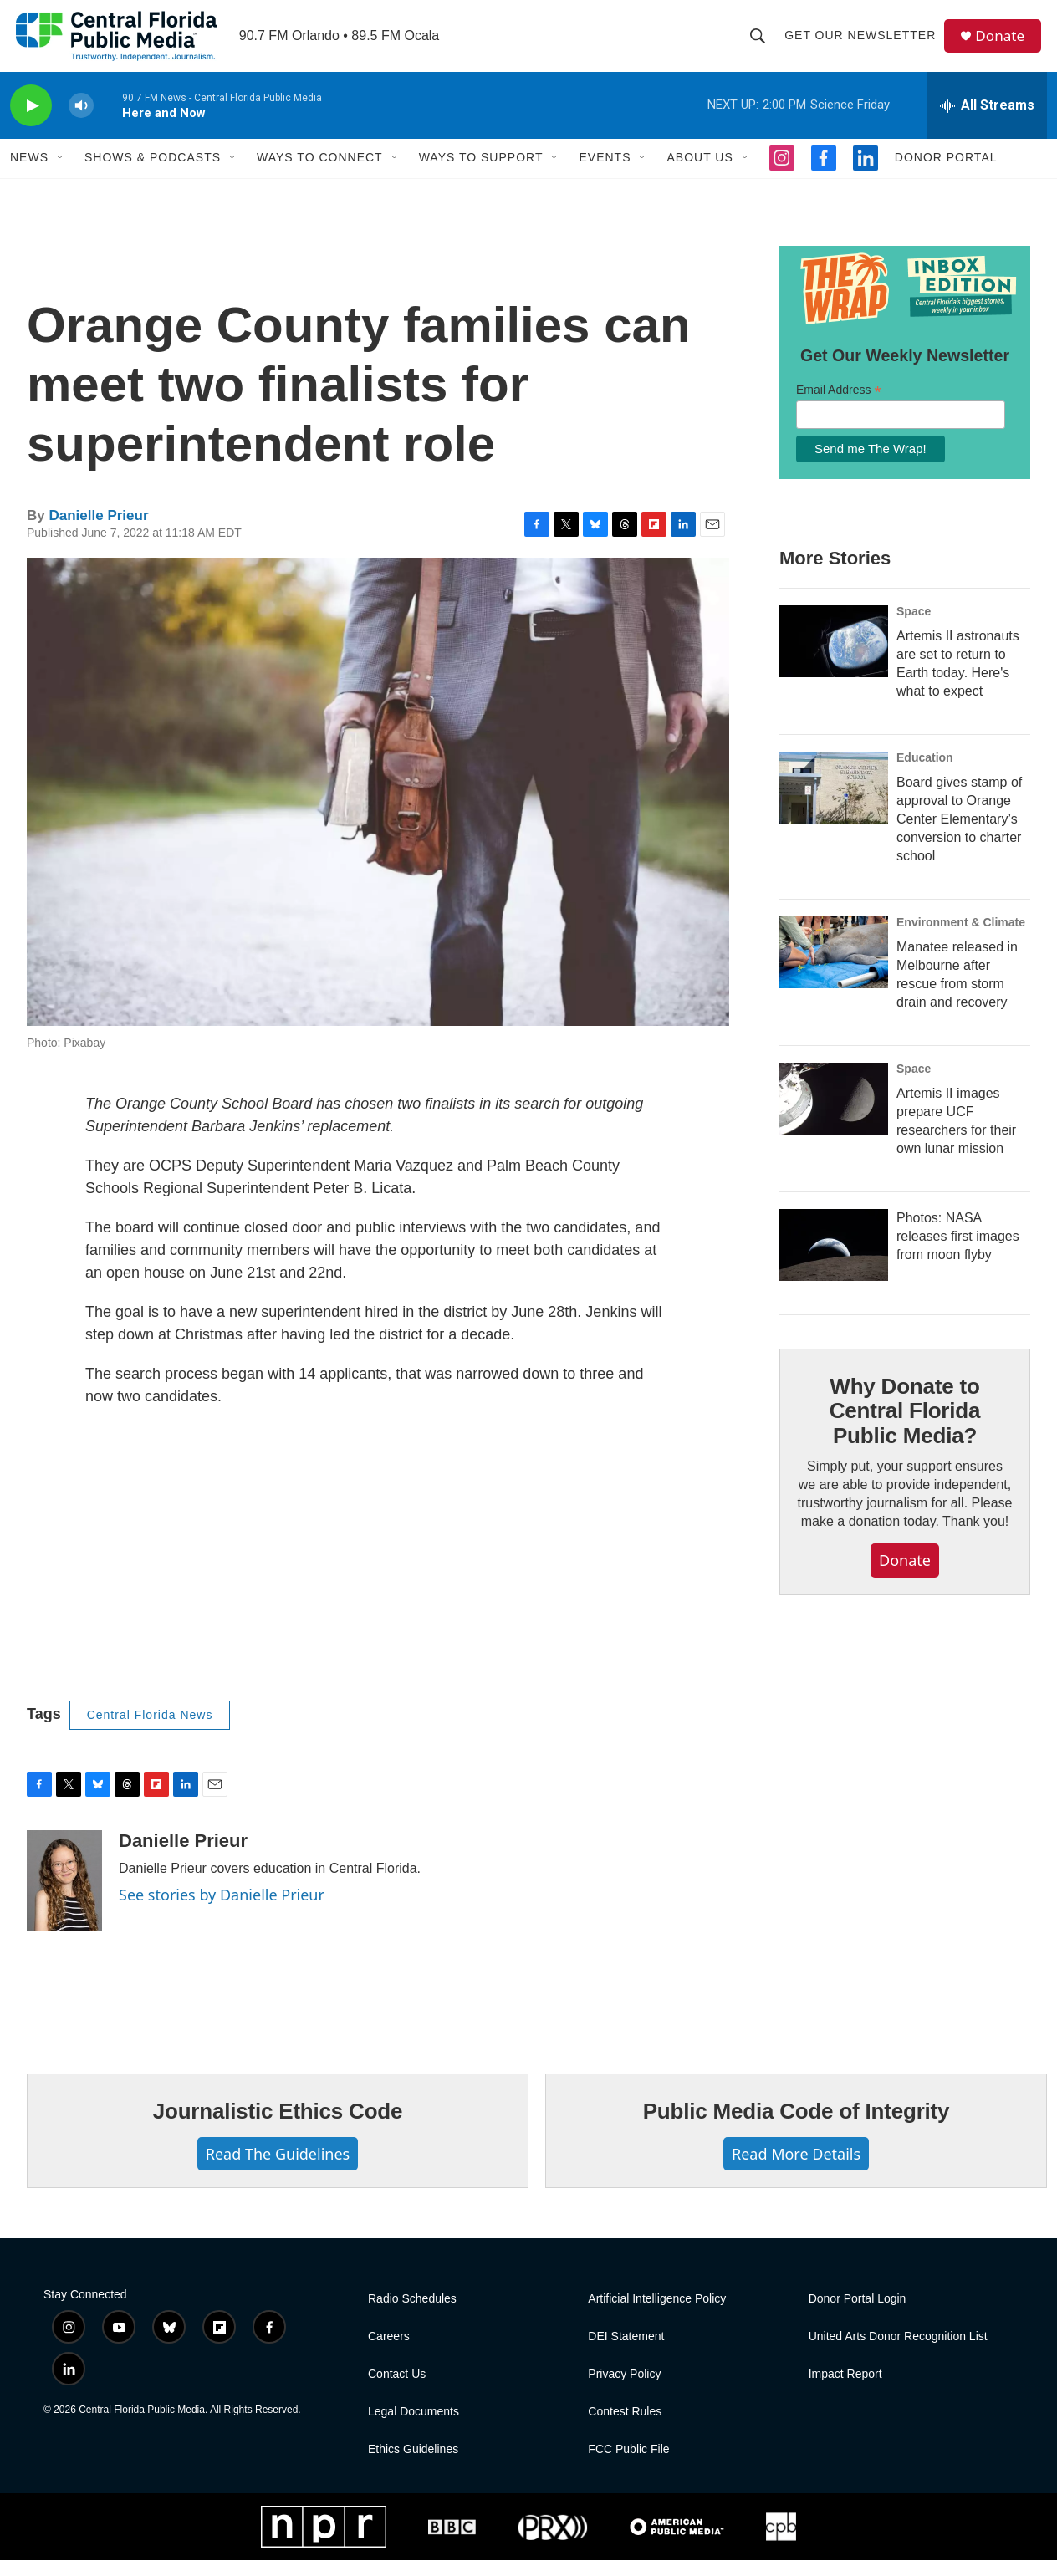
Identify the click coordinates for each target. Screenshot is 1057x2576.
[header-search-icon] (761, 43)
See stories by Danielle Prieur (221, 1910)
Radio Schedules (412, 2314)
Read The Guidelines (278, 2170)
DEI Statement (626, 2352)
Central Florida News (150, 1730)
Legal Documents (413, 2427)
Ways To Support (481, 174)
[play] (31, 121)
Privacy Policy (624, 2390)
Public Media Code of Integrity (796, 2127)
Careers (389, 2352)
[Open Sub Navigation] (61, 174)
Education (924, 773)
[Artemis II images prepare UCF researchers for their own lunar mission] (833, 1114)
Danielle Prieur (98, 531)
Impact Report (845, 2390)
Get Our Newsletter (863, 43)
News (29, 174)
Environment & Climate (960, 938)
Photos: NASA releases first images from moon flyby (957, 1252)
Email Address (838, 406)
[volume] (81, 121)
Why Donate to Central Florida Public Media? (905, 1427)
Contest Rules (624, 2427)
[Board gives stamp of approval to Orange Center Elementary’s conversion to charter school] (833, 803)
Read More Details (796, 2170)
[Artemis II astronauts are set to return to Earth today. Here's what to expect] (833, 657)
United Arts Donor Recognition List (898, 2352)
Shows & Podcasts (152, 174)
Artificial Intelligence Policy (657, 2314)
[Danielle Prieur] (64, 1896)
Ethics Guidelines (413, 2465)
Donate (1004, 44)
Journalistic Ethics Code (278, 2127)
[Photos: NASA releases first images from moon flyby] (833, 1261)
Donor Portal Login (857, 2314)
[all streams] (987, 121)
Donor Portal (946, 174)
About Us (699, 174)
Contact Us (397, 2390)
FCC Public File (628, 2465)
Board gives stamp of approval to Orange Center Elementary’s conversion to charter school (959, 835)
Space (913, 627)
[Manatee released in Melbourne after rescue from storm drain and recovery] (833, 968)
